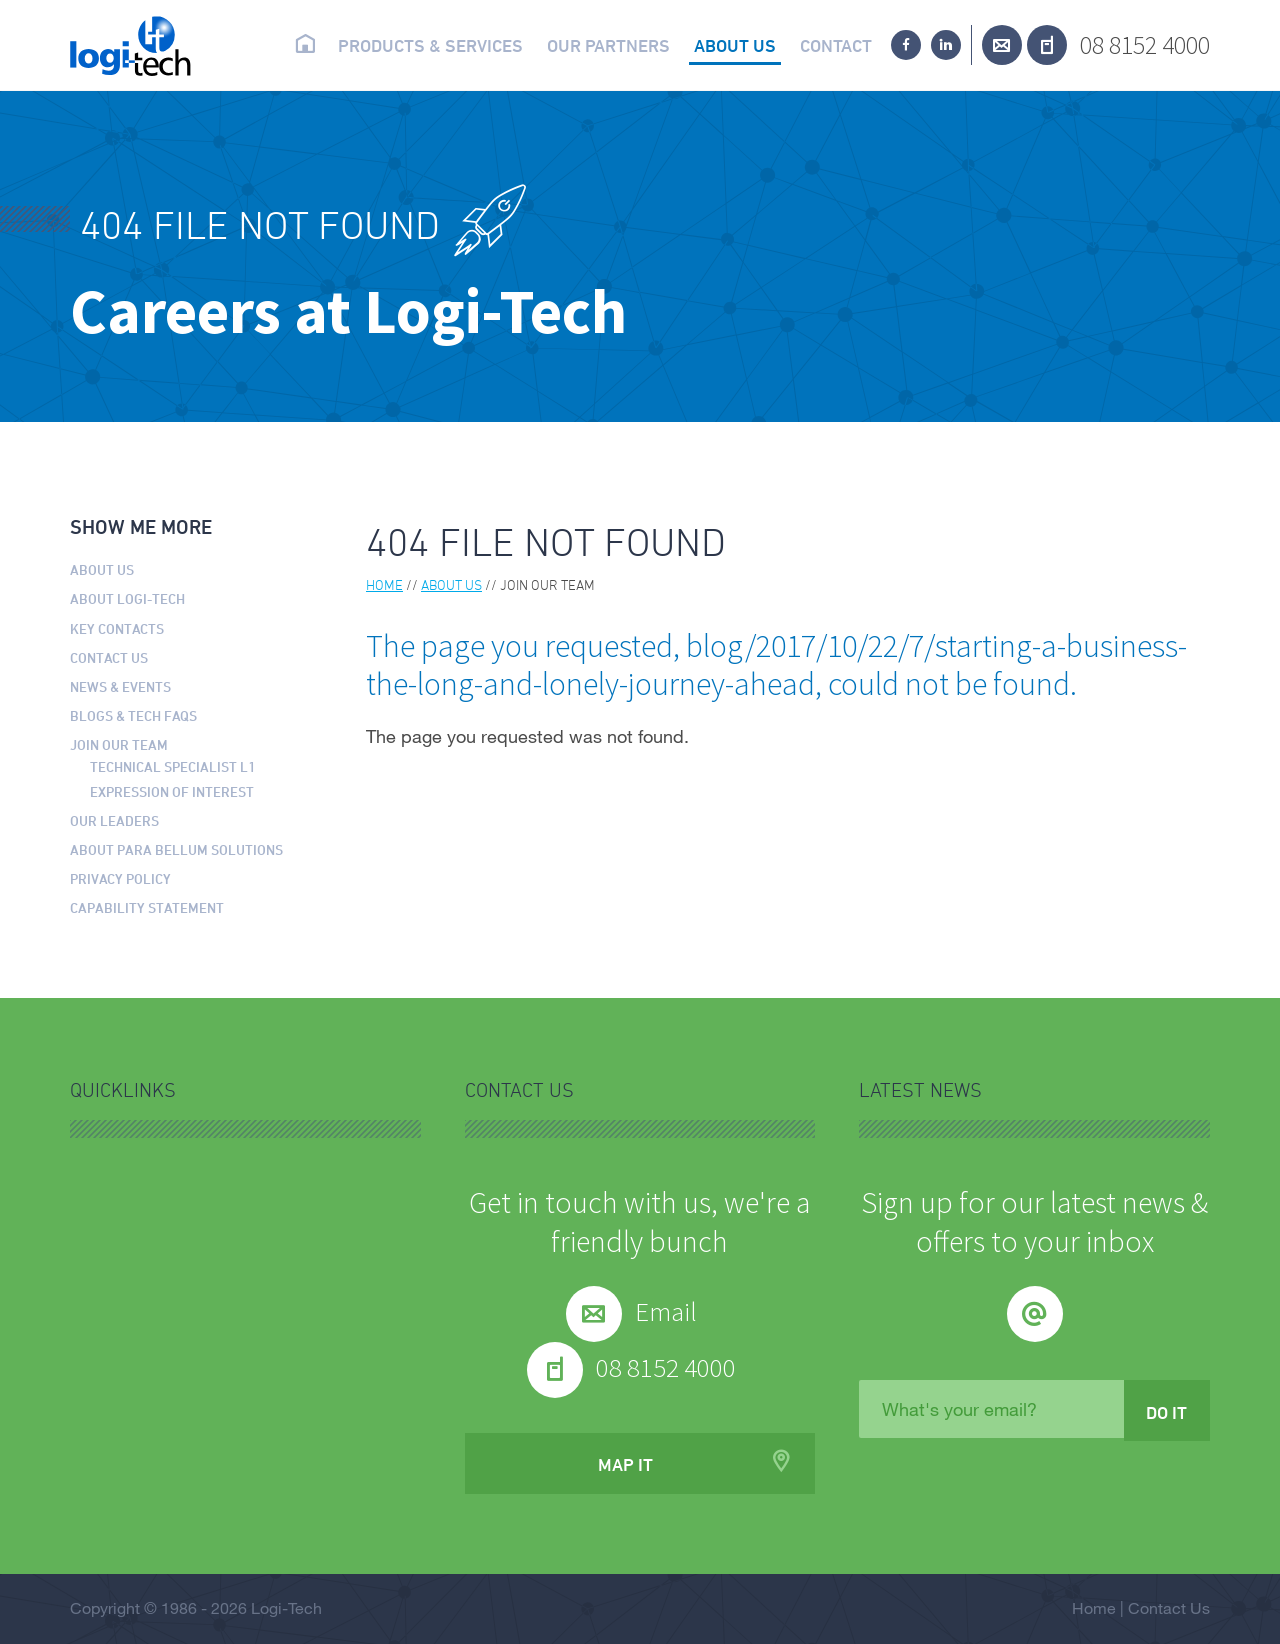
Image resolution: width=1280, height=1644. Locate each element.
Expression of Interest (172, 791)
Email (666, 1311)
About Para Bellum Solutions (176, 849)
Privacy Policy (120, 878)
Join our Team (119, 744)
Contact (836, 45)
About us (735, 45)
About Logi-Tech (127, 598)
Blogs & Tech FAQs (133, 715)
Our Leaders (114, 820)
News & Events (120, 686)
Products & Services (430, 45)
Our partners (608, 45)
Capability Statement (147, 907)
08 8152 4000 (1145, 44)
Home (304, 44)
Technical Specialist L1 (173, 766)
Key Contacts (117, 628)
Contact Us (109, 657)
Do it (1166, 1412)
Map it (625, 1464)
